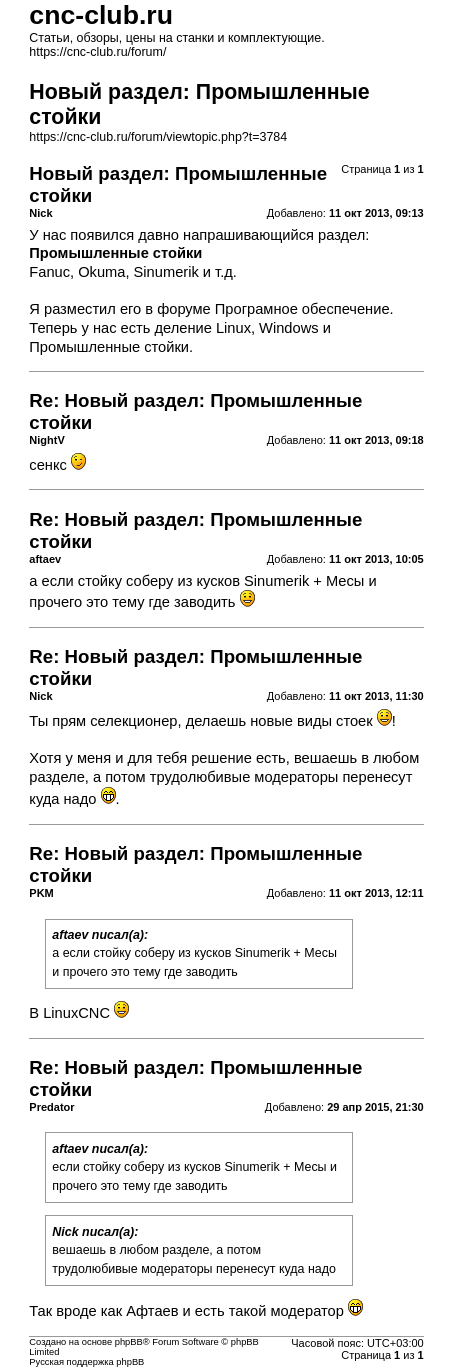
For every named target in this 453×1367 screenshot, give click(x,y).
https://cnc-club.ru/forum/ (97, 52)
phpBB (129, 1342)
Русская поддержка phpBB (86, 1362)
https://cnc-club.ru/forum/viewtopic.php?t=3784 (158, 137)
